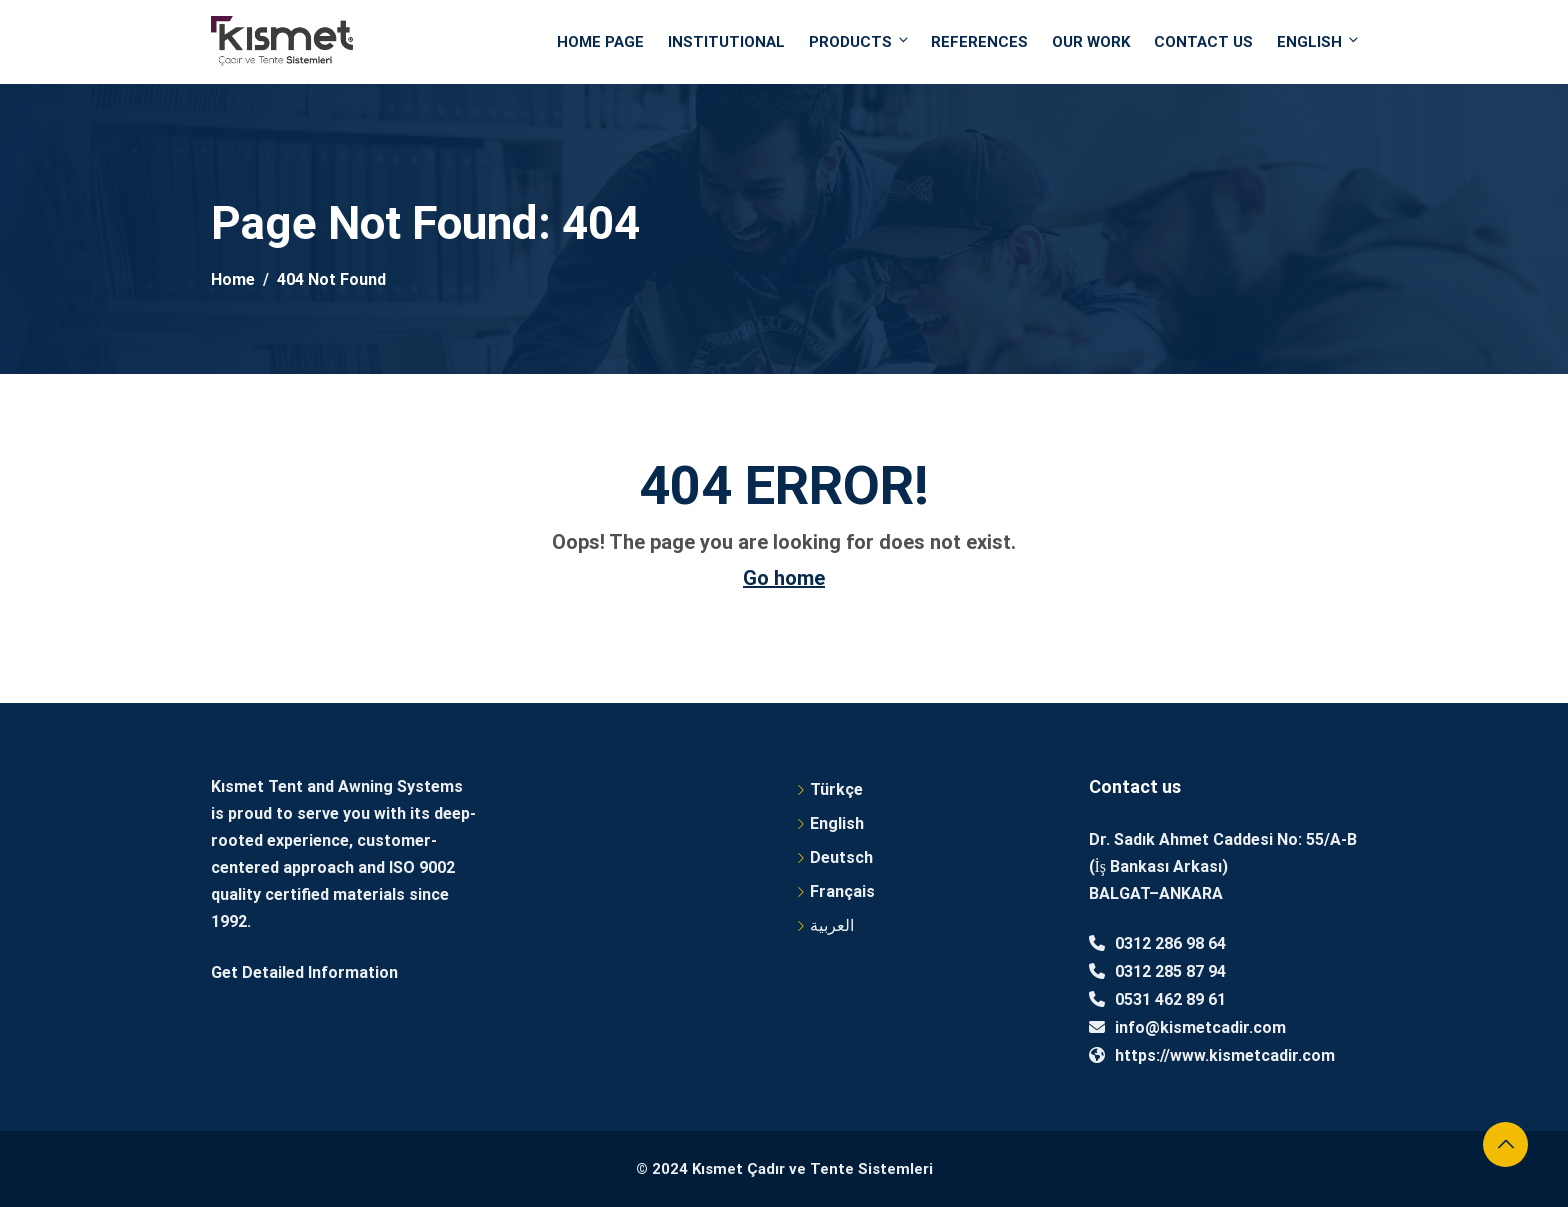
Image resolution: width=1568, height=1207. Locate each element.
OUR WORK (1091, 42)
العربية (832, 925)
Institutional (726, 42)
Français (842, 891)
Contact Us (1203, 42)
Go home (784, 578)
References (979, 42)
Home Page (600, 42)
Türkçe (836, 789)
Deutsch (841, 857)
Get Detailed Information (304, 972)
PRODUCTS (860, 41)
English (1317, 41)
